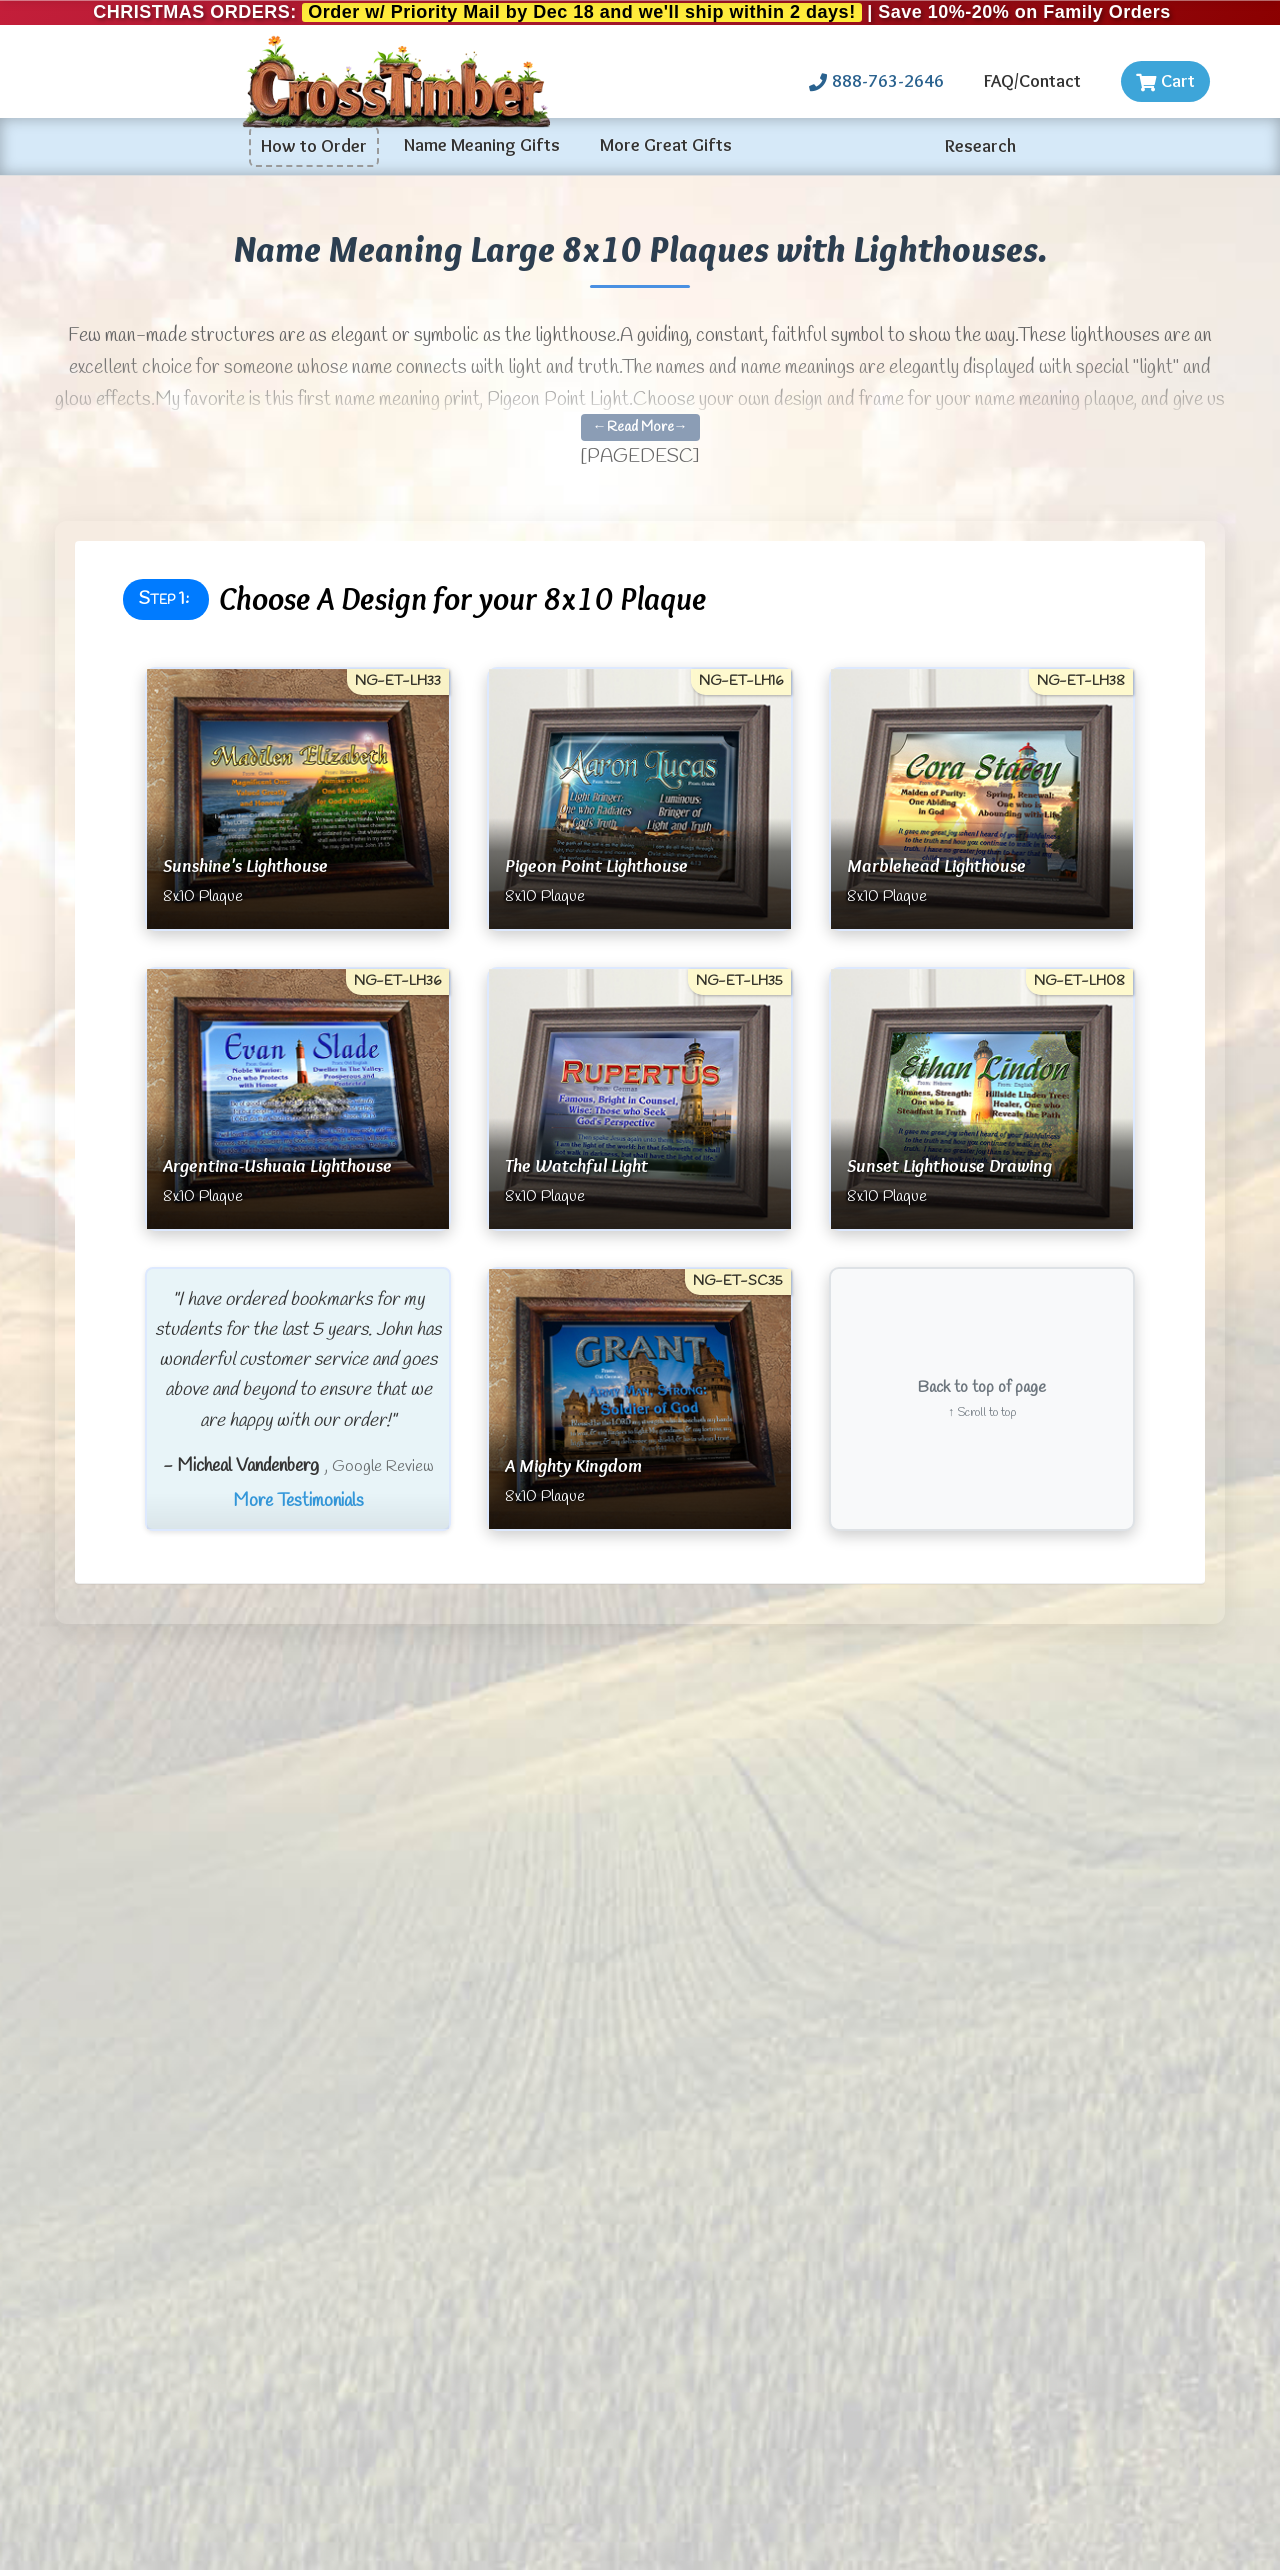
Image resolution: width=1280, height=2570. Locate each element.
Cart (1165, 81)
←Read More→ (640, 427)
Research (980, 146)
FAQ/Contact (1032, 81)
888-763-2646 (876, 81)
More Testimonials (298, 1501)
